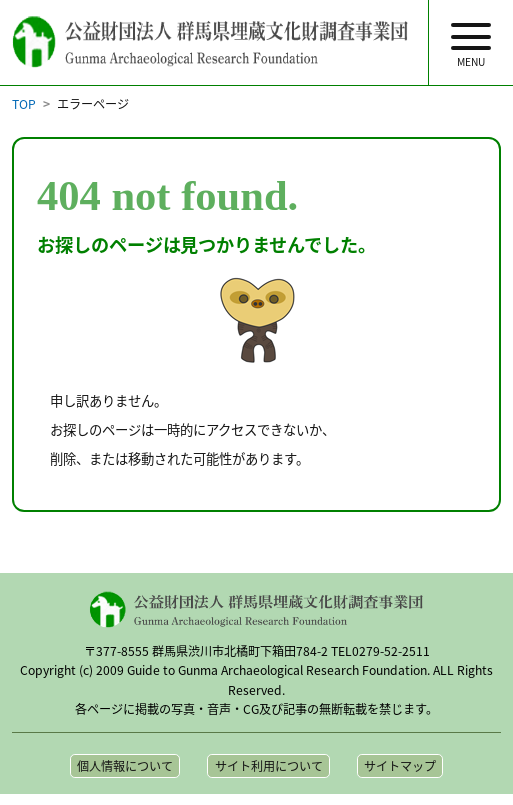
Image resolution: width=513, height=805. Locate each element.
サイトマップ (400, 766)
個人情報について (125, 766)
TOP (24, 104)
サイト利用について (269, 766)
